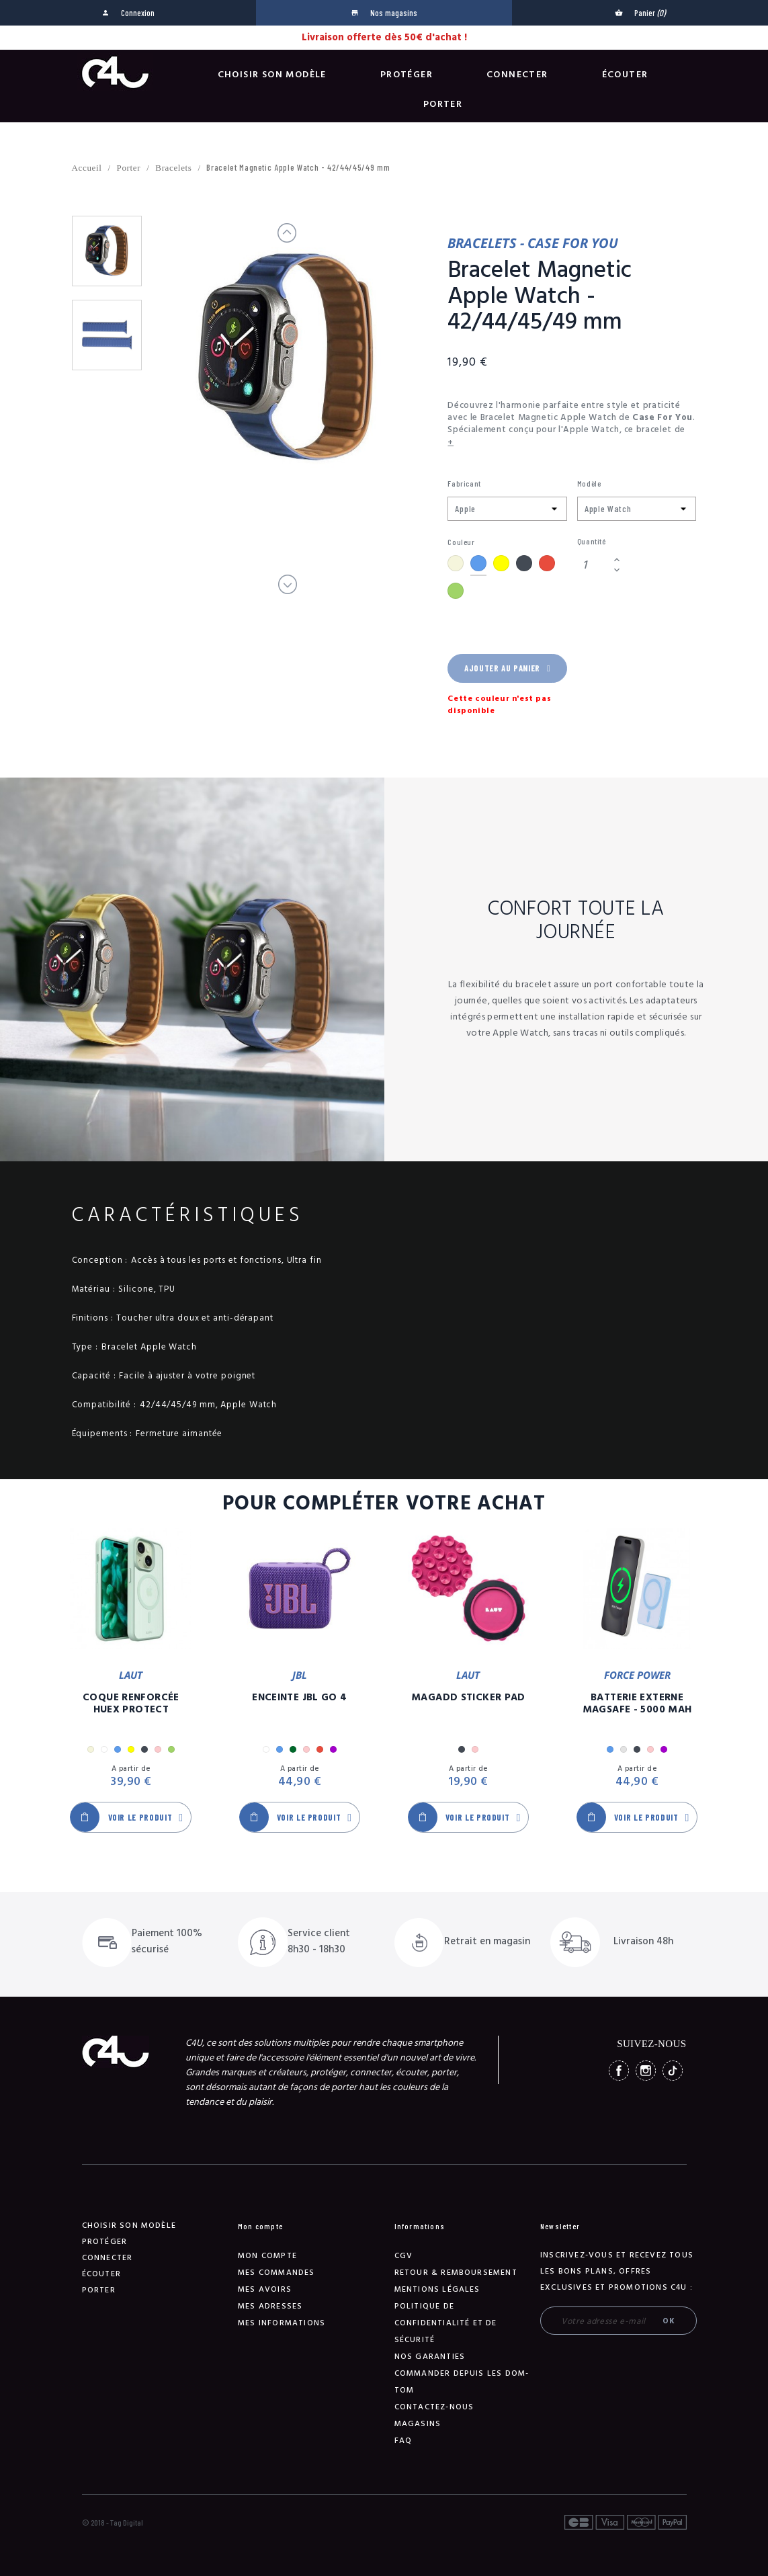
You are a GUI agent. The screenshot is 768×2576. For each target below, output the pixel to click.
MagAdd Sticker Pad (468, 1698)
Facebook (618, 2070)
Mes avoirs (265, 2289)
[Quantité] (593, 564)
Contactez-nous (434, 2407)
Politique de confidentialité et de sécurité (445, 2322)
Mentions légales (437, 2289)
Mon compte (267, 2255)
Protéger (406, 74)
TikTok (672, 2070)
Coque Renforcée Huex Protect (131, 1704)
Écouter (625, 74)
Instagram (645, 2070)
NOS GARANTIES (430, 2356)
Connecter (517, 74)
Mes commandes (276, 2272)
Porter (442, 104)
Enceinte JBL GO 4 (299, 1698)
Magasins (417, 2423)
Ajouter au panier (507, 668)
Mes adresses (270, 2306)
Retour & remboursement (455, 2272)
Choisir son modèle (272, 74)
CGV (403, 2255)
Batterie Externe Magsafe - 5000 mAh (637, 1704)
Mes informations (281, 2323)
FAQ (403, 2440)
